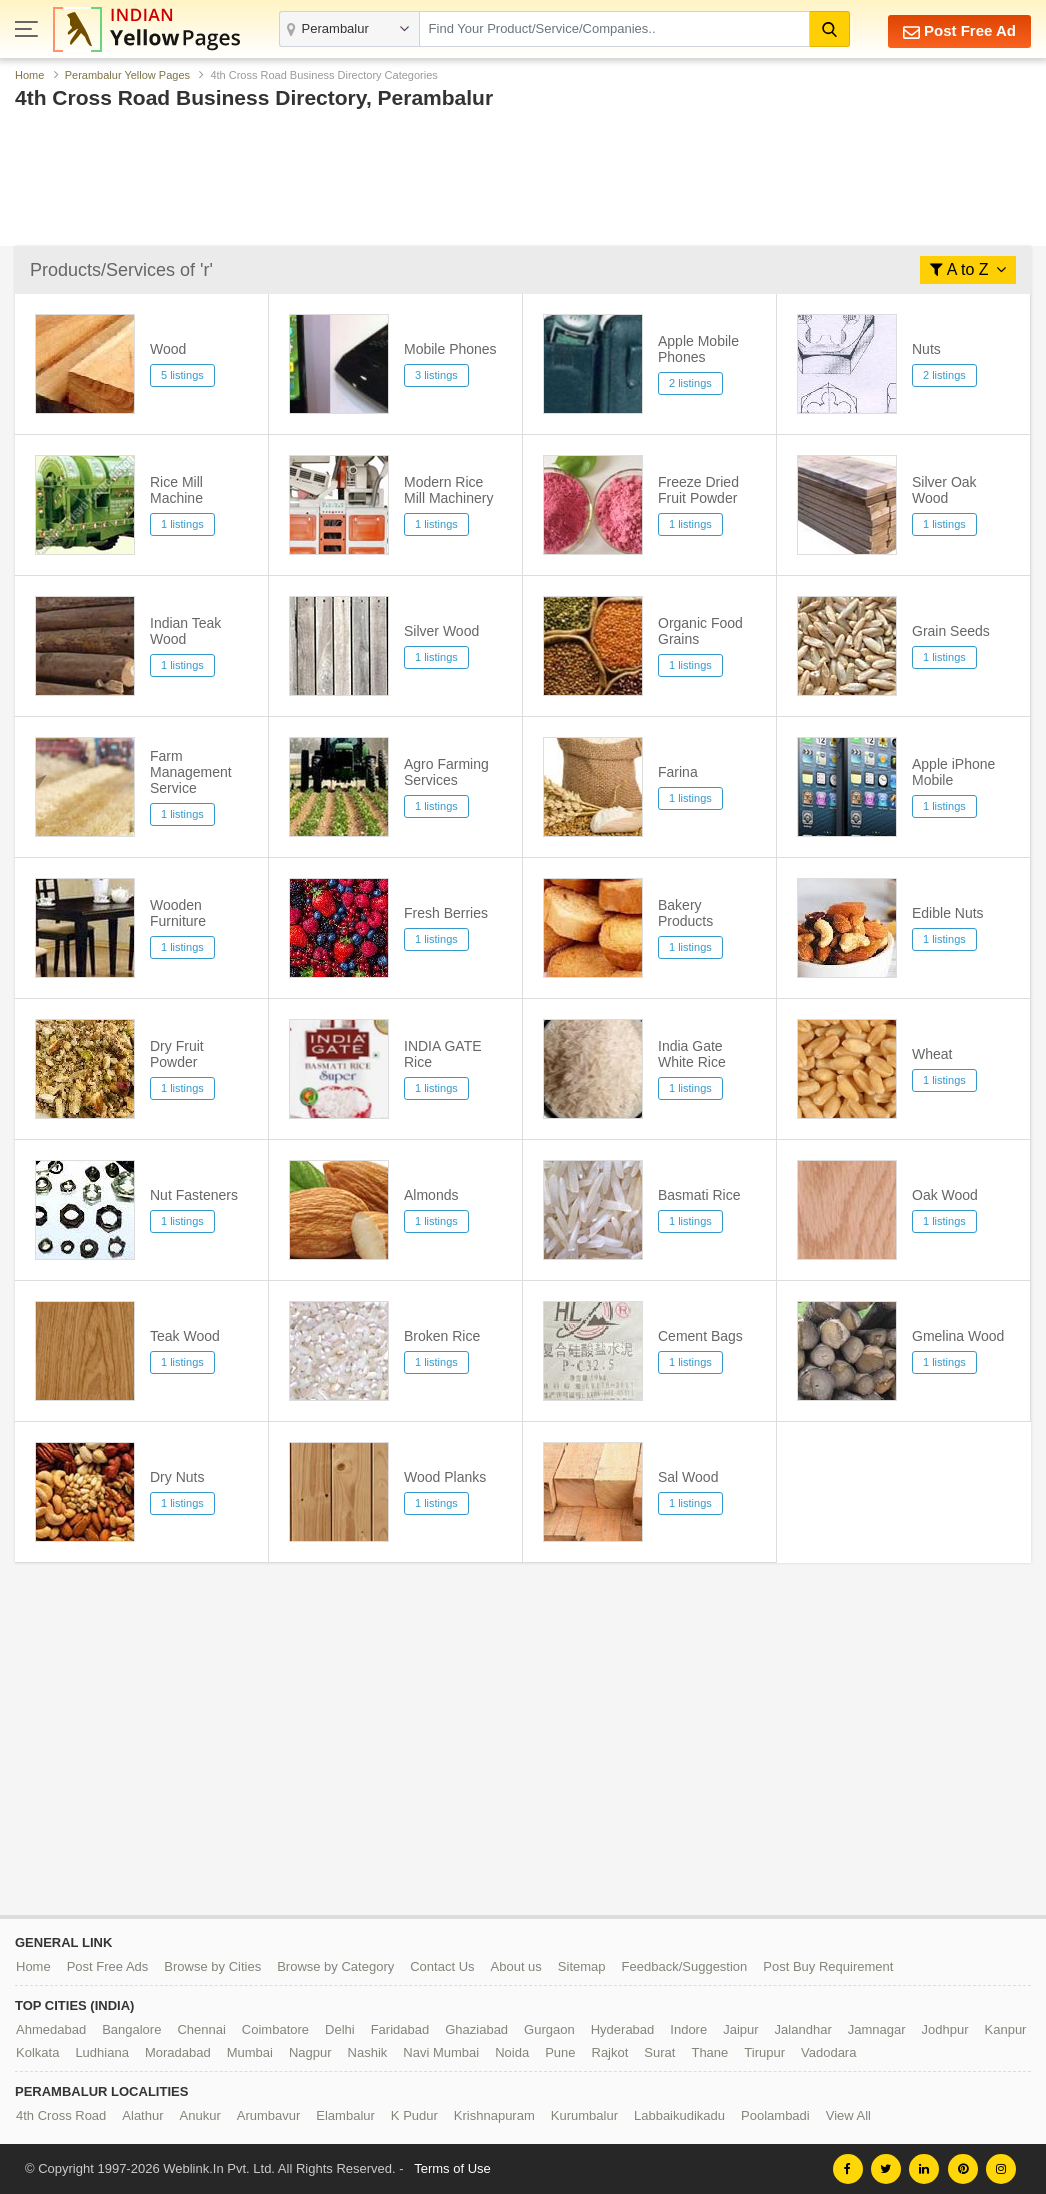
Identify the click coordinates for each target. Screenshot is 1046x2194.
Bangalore (131, 2029)
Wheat (932, 1054)
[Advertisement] (523, 183)
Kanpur (1006, 2029)
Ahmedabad (51, 2029)
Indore (688, 2029)
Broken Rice (442, 1336)
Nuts (926, 349)
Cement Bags (700, 1336)
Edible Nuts (948, 913)
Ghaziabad (476, 2029)
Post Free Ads (108, 1966)
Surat (659, 2052)
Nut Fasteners (194, 1195)
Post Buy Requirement (828, 1966)
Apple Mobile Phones (698, 349)
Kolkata (37, 2052)
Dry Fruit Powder (177, 1054)
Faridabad (400, 2029)
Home (29, 75)
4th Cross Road (61, 2115)
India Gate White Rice (692, 1054)
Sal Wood (688, 1477)
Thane (709, 2052)
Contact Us (442, 1966)
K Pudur (414, 2115)
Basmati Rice (699, 1195)
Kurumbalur (584, 2115)
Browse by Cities (212, 1966)
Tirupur (764, 2052)
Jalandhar (803, 2029)
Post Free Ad (959, 31)
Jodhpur (945, 2029)
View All (848, 2115)
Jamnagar (877, 2029)
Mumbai (250, 2052)
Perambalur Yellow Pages (127, 75)
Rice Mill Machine (176, 490)
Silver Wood (441, 631)
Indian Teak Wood (185, 631)
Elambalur (345, 2115)
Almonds (431, 1195)
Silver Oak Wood (944, 490)
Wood (168, 349)
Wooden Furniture (178, 913)
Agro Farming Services (446, 772)
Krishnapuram (494, 2115)
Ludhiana (102, 2052)
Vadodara (828, 2052)
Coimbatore (275, 2029)
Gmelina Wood (958, 1336)
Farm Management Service (191, 772)
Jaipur (740, 2029)
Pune (560, 2052)
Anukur (200, 2115)
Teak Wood (185, 1336)
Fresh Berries (446, 913)
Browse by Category (335, 1966)
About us (516, 1966)
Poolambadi (775, 2115)
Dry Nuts (177, 1477)
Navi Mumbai (441, 2052)
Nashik (368, 2052)
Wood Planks (445, 1477)
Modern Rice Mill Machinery (448, 490)
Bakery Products (685, 913)
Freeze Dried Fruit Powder (698, 490)
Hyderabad (623, 2029)
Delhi (340, 2029)
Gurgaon (549, 2029)
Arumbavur (269, 2115)
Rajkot (610, 2052)
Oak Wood (945, 1195)
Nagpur (310, 2052)
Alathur (142, 2115)
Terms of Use (452, 2168)
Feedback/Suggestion (685, 1966)
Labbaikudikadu (679, 2115)
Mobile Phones (450, 349)
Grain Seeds (951, 631)
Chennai (201, 2029)
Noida (512, 2052)
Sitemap (582, 1966)
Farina (678, 772)
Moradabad (178, 2052)
